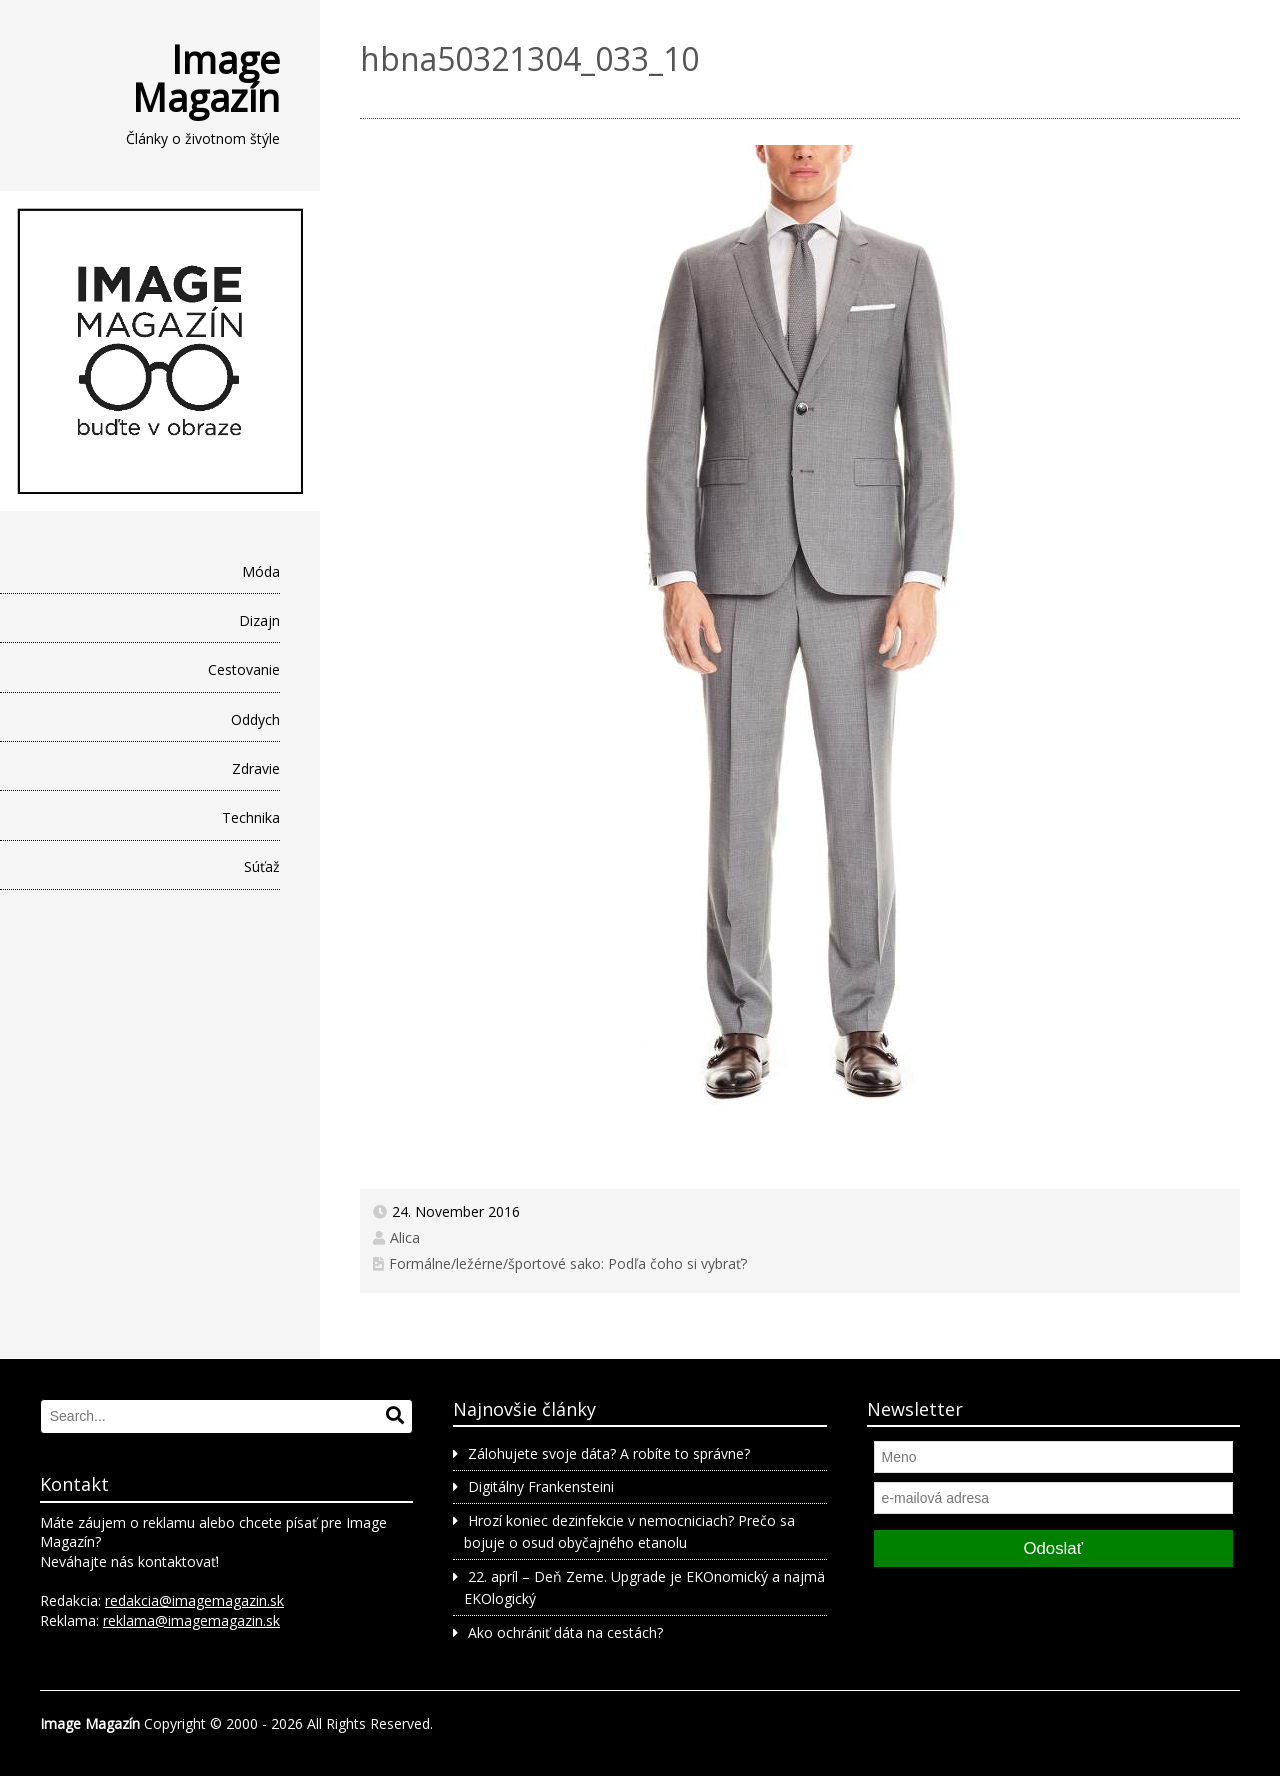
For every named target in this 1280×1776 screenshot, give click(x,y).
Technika (251, 817)
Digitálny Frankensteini (541, 1486)
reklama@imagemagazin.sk (191, 1620)
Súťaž (262, 866)
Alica (405, 1237)
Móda (261, 571)
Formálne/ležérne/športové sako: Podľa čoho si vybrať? (568, 1263)
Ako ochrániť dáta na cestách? (565, 1632)
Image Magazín (206, 78)
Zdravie (256, 768)
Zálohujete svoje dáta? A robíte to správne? (609, 1453)
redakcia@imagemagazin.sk (194, 1600)
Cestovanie (244, 669)
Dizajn (259, 620)
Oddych (255, 719)
